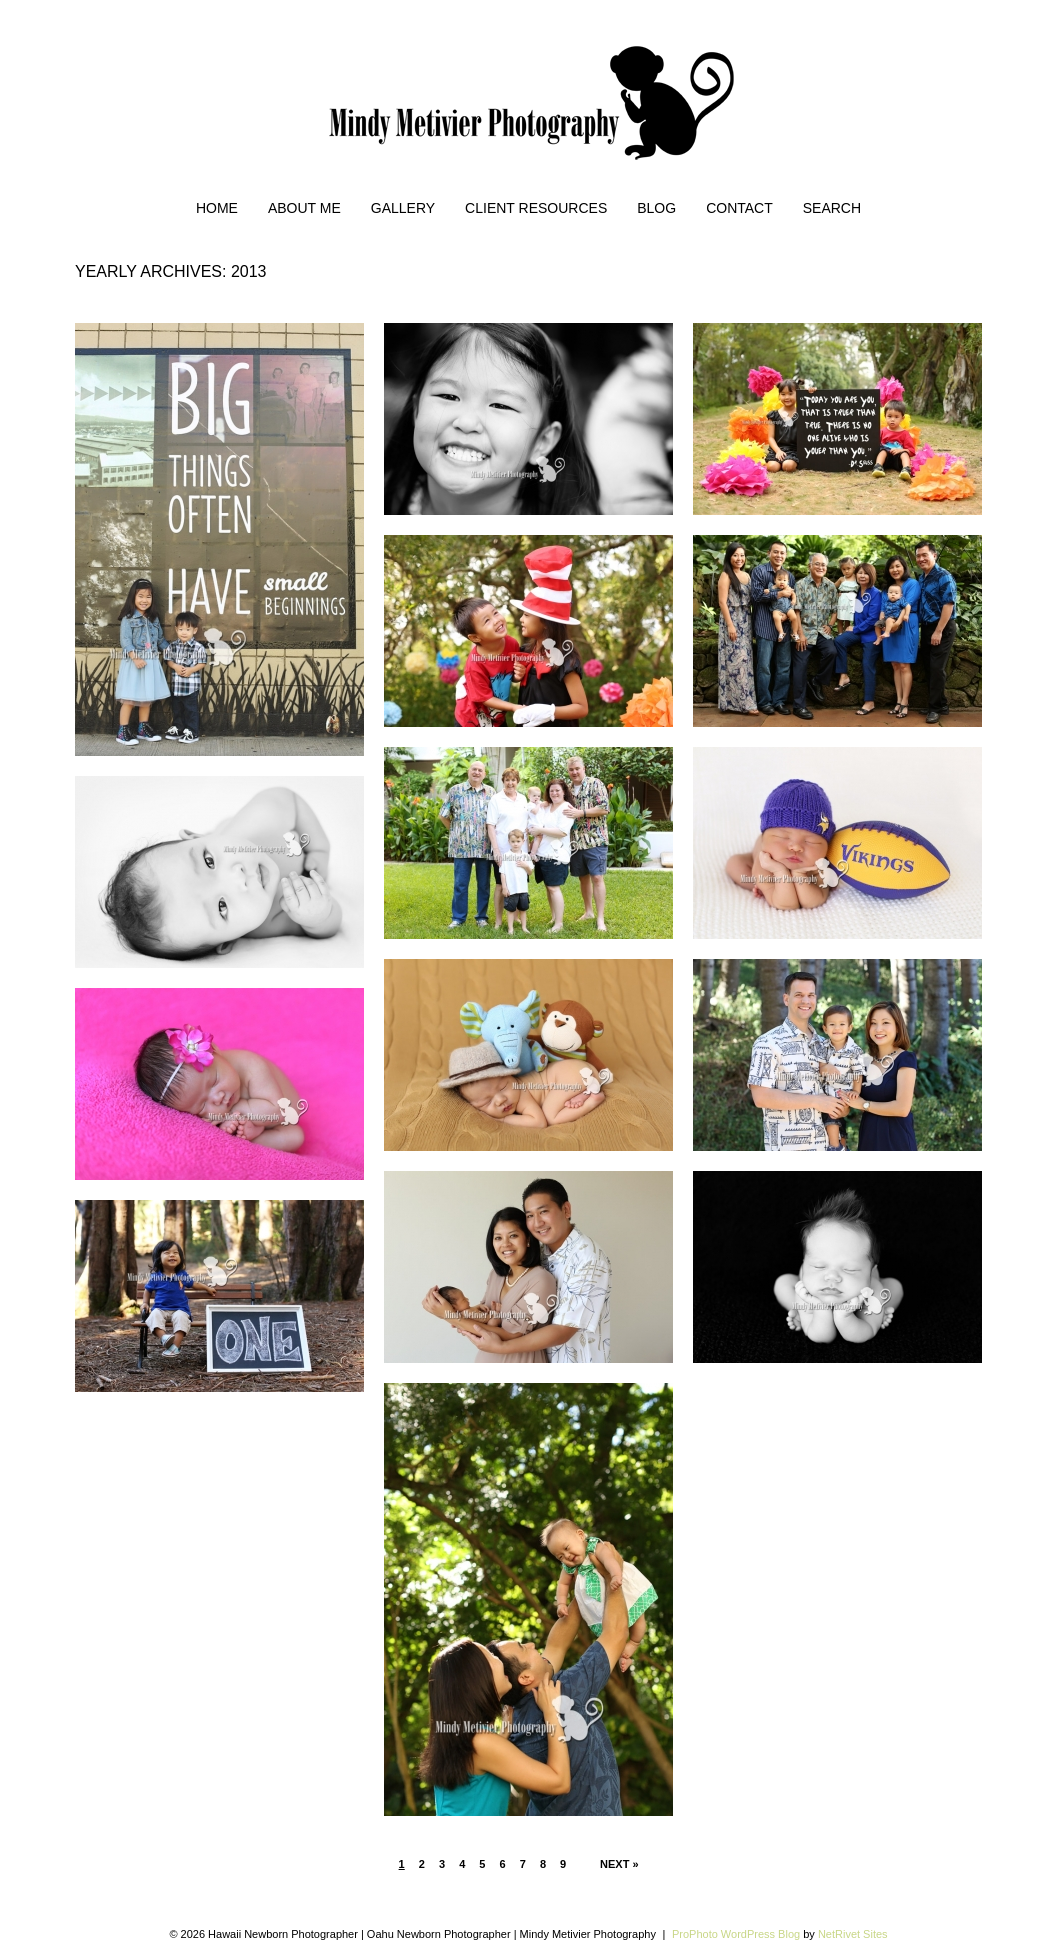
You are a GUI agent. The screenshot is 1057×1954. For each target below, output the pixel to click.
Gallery (403, 208)
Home (217, 208)
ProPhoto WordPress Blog (736, 1934)
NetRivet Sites (853, 1934)
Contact (739, 208)
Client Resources (536, 208)
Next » (619, 1864)
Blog (656, 208)
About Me (304, 208)
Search (832, 208)
